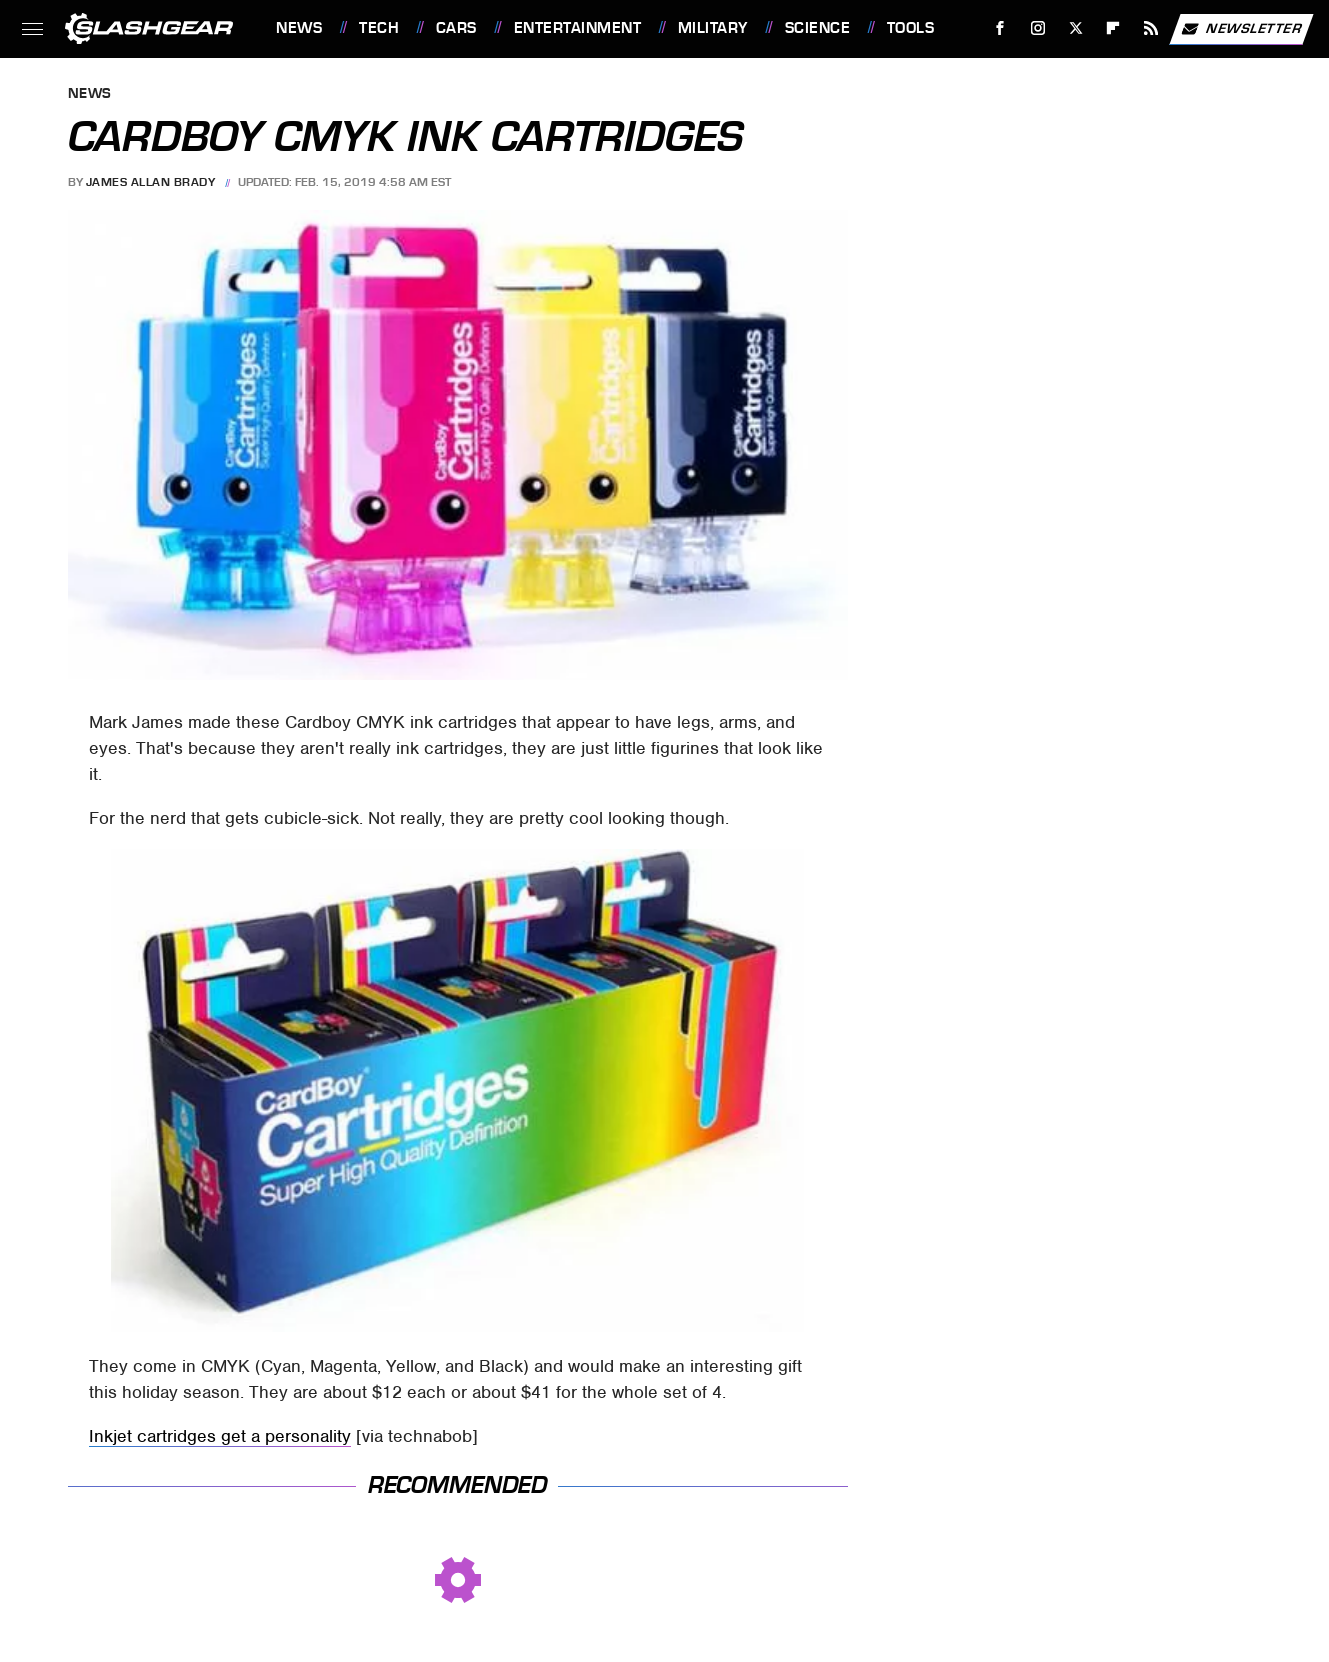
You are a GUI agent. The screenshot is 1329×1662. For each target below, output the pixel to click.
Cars (456, 28)
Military (713, 28)
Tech (379, 28)
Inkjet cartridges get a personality (220, 1436)
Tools (911, 28)
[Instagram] (1038, 28)
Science (818, 28)
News (299, 28)
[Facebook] (1000, 28)
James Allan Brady (151, 182)
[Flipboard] (1113, 28)
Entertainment (578, 28)
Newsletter (1241, 29)
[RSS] (1151, 28)
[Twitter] (1075, 28)
